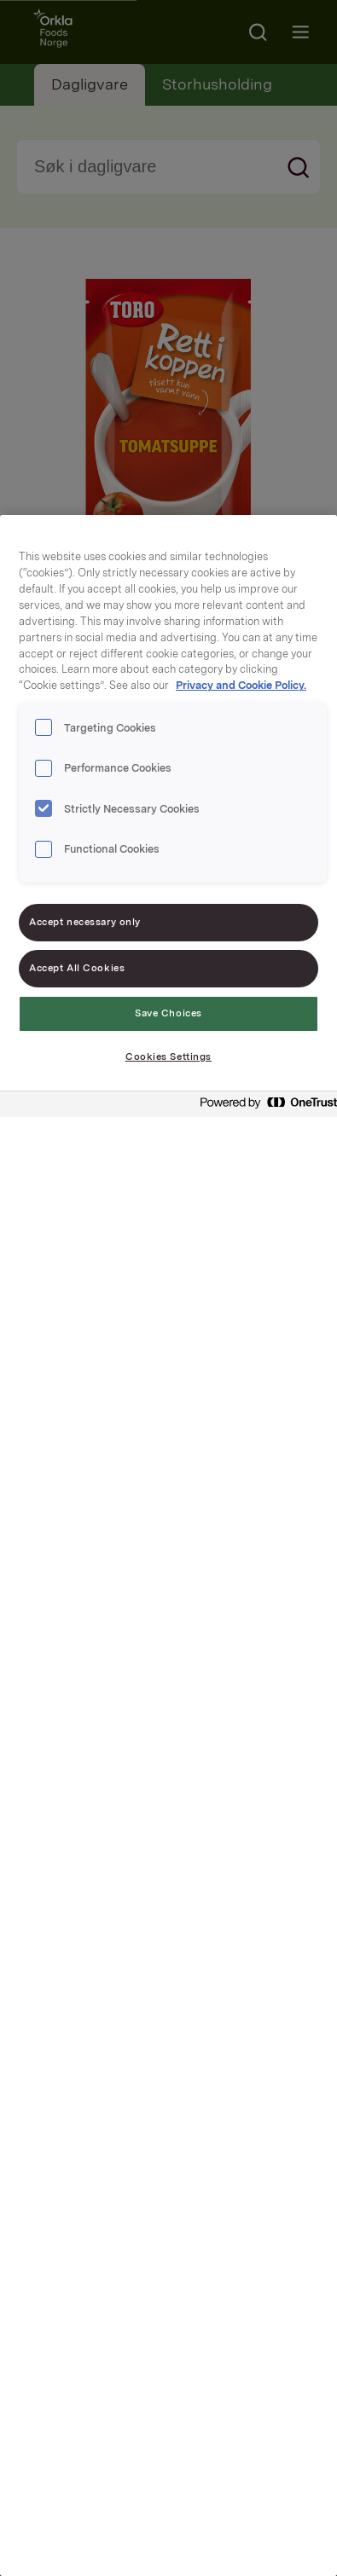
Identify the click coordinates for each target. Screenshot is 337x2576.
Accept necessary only (85, 922)
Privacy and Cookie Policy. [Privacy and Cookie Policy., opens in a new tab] (241, 685)
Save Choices (168, 1013)
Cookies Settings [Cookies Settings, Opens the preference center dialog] (168, 1056)
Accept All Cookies (77, 968)
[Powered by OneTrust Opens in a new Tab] (263, 1106)
